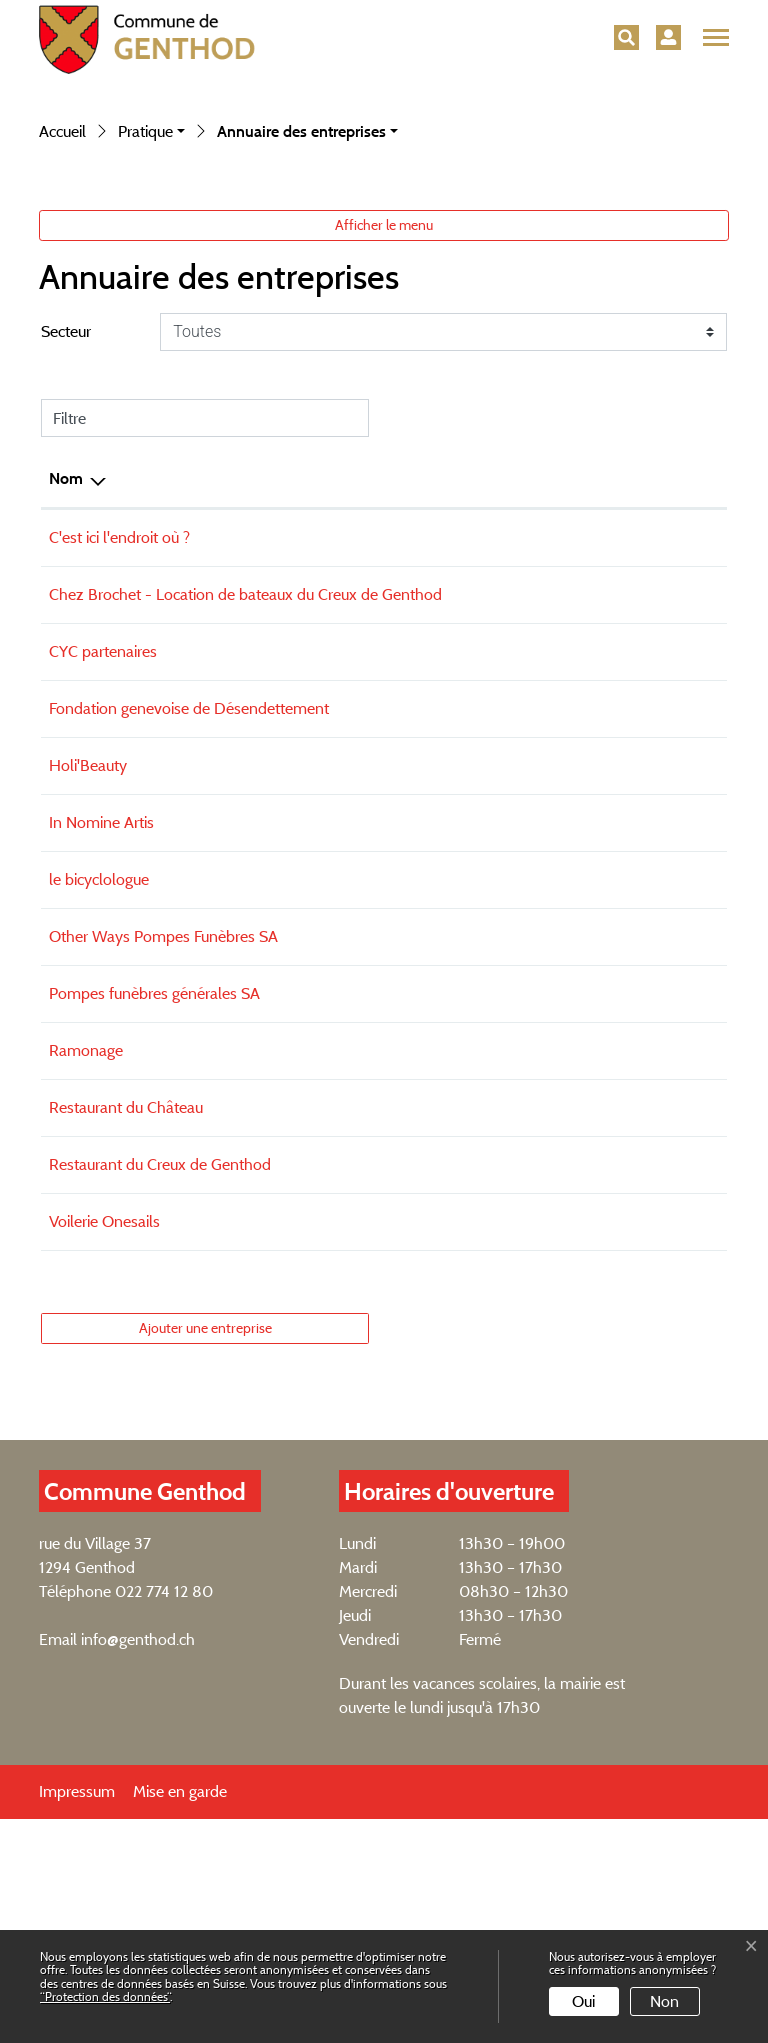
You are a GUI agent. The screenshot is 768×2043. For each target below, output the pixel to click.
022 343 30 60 (448, 1217)
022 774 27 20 (444, 737)
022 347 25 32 (444, 1160)
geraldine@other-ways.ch (612, 1160)
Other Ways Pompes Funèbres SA (163, 1160)
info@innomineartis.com (608, 1046)
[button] (626, 37)
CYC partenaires (103, 875)
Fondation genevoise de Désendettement (189, 932)
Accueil (62, 331)
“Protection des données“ (105, 1996)
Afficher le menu (384, 425)
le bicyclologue (99, 1103)
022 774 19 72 (442, 1331)
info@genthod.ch (138, 1863)
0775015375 (439, 1103)
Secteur (66, 531)
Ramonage (86, 1274)
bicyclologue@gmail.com (610, 1103)
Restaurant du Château (126, 1331)
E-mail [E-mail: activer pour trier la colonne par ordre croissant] (550, 678)
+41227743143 (442, 875)
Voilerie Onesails (104, 1445)
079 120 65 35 (445, 1445)
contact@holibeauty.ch (603, 989)
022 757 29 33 (444, 1274)
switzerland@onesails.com (616, 1445)
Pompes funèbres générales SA (154, 1217)
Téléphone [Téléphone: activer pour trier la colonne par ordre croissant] (431, 678)
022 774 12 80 (164, 1815)
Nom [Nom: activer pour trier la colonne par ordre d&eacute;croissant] (66, 678)
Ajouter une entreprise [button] (205, 1552)
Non (664, 2001)
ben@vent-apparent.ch (604, 794)
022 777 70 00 (447, 932)
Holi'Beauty (88, 989)
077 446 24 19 (444, 1046)
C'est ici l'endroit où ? (119, 737)
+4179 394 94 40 (453, 794)
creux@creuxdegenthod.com (622, 1388)
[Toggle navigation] (713, 38)
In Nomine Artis (101, 1046)
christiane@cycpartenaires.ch (623, 875)
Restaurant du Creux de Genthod (160, 1388)
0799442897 (440, 989)
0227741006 (439, 1388)
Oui (583, 2001)
